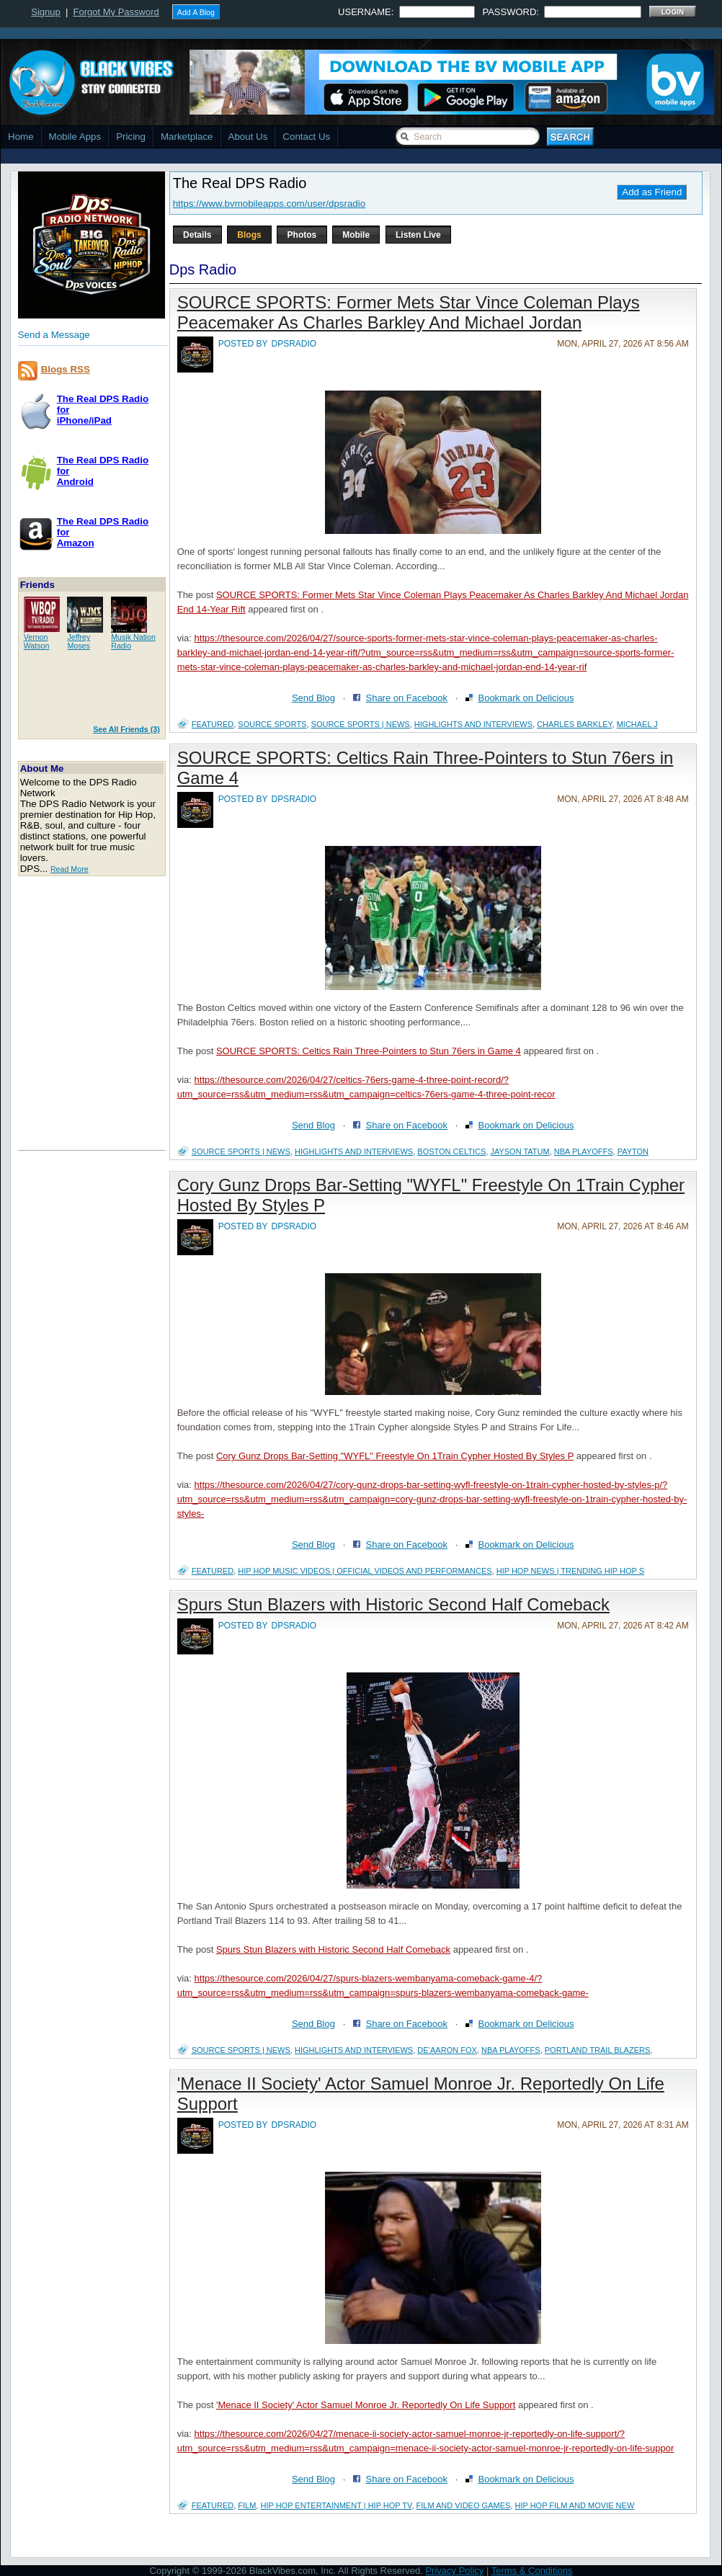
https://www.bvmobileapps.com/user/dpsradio (269, 203)
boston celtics (451, 1151)
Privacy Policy (454, 2570)
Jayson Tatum (519, 1151)
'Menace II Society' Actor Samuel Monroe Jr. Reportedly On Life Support (365, 2404)
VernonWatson (37, 641)
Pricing (131, 136)
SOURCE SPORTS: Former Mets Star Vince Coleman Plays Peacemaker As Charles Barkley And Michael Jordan (408, 312)
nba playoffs (583, 1151)
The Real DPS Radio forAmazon (102, 532)
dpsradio (294, 344)
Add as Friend (652, 192)
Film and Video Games (463, 2505)
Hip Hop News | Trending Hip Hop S (570, 1570)
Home (21, 136)
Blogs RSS (65, 369)
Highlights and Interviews (473, 724)
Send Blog (313, 697)
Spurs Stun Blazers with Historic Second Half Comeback (393, 1604)
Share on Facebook (406, 697)
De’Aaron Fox (447, 2050)
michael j (637, 724)
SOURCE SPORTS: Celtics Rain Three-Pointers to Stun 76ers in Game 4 (368, 1051)
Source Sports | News (360, 724)
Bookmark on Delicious (526, 697)
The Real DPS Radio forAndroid (102, 471)
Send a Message (54, 334)
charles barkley (574, 724)
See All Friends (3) (126, 729)
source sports (272, 724)
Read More (69, 869)
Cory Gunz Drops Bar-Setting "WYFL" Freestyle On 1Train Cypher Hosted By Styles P (395, 1455)
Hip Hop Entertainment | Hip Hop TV (335, 2505)
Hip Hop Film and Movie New (574, 2505)
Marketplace (187, 136)
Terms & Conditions (532, 2570)
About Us (248, 136)
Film (247, 2505)
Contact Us (306, 136)
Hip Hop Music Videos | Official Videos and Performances (364, 1570)
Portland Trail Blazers (598, 2050)
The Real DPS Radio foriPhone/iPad (102, 409)
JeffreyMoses (78, 641)
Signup (45, 11)
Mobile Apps (75, 136)
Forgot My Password (116, 11)
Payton (633, 1151)
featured (212, 724)
